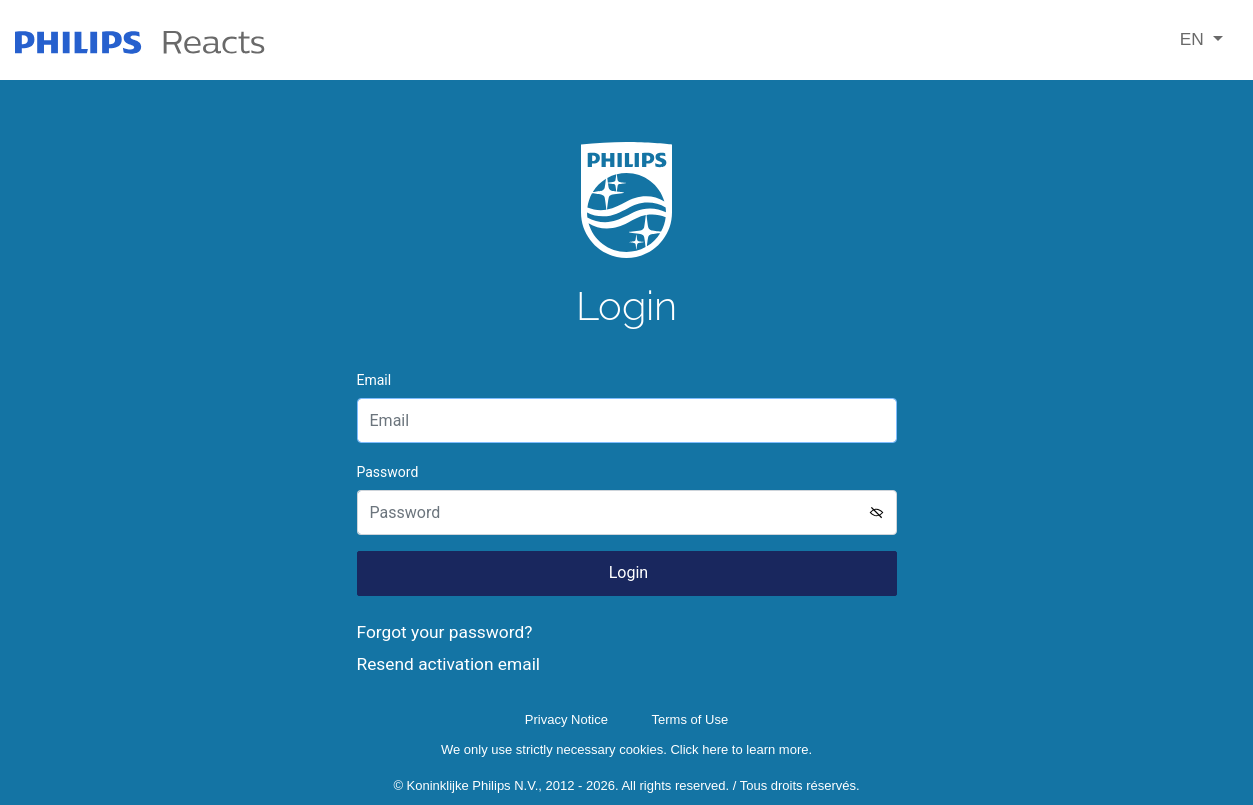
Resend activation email (449, 664)
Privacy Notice (566, 719)
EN (1194, 39)
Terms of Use (690, 719)
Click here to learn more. (741, 749)
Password (388, 472)
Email (374, 380)
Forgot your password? (445, 632)
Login (626, 572)
